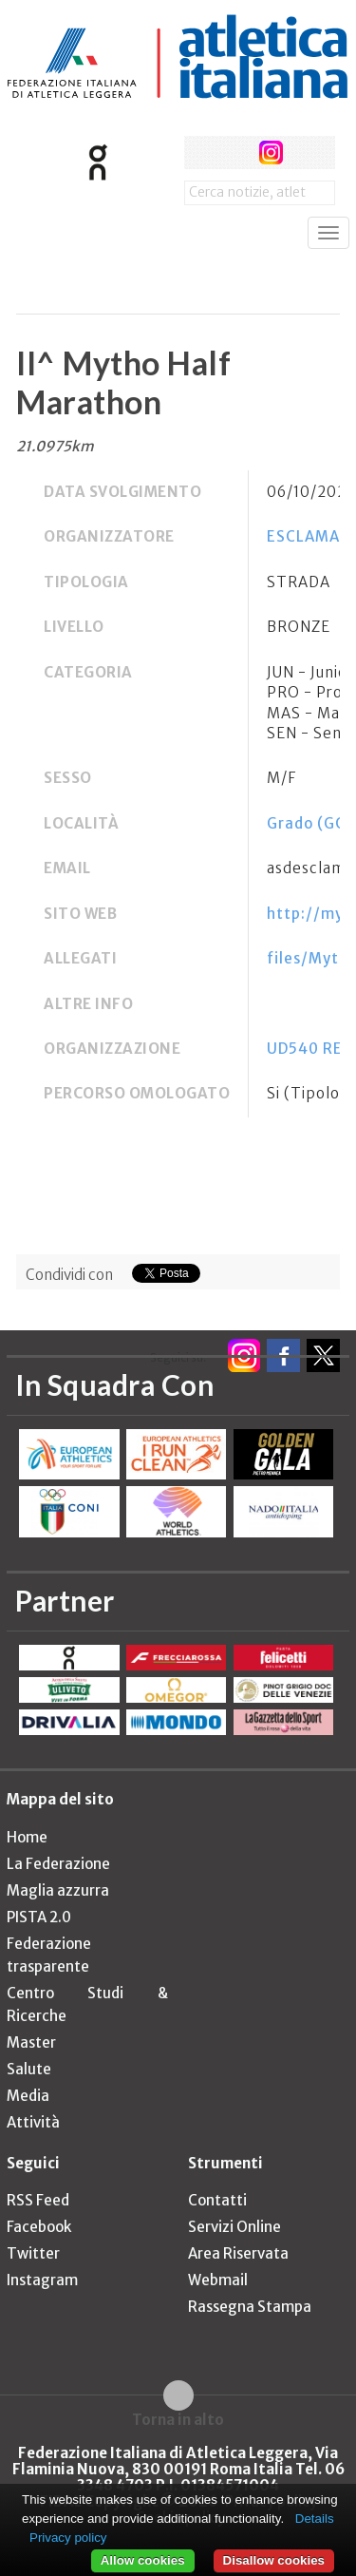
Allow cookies (143, 2560)
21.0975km (55, 446)
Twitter (33, 2253)
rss (306, 152)
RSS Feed (38, 2200)
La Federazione (58, 1864)
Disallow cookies (274, 2560)
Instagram (42, 2280)
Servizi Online (234, 2227)
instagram (271, 152)
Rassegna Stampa (249, 2307)
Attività (33, 2122)
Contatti (217, 2200)
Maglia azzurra (58, 1890)
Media (28, 2096)
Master (31, 2042)
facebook (201, 152)
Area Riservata (238, 2253)
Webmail (218, 2280)
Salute (29, 2069)
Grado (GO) (310, 823)
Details (314, 2518)
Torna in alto (178, 2419)
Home (27, 1837)
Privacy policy (67, 2537)
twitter (236, 152)
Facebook (39, 2227)
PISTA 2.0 (39, 1917)
